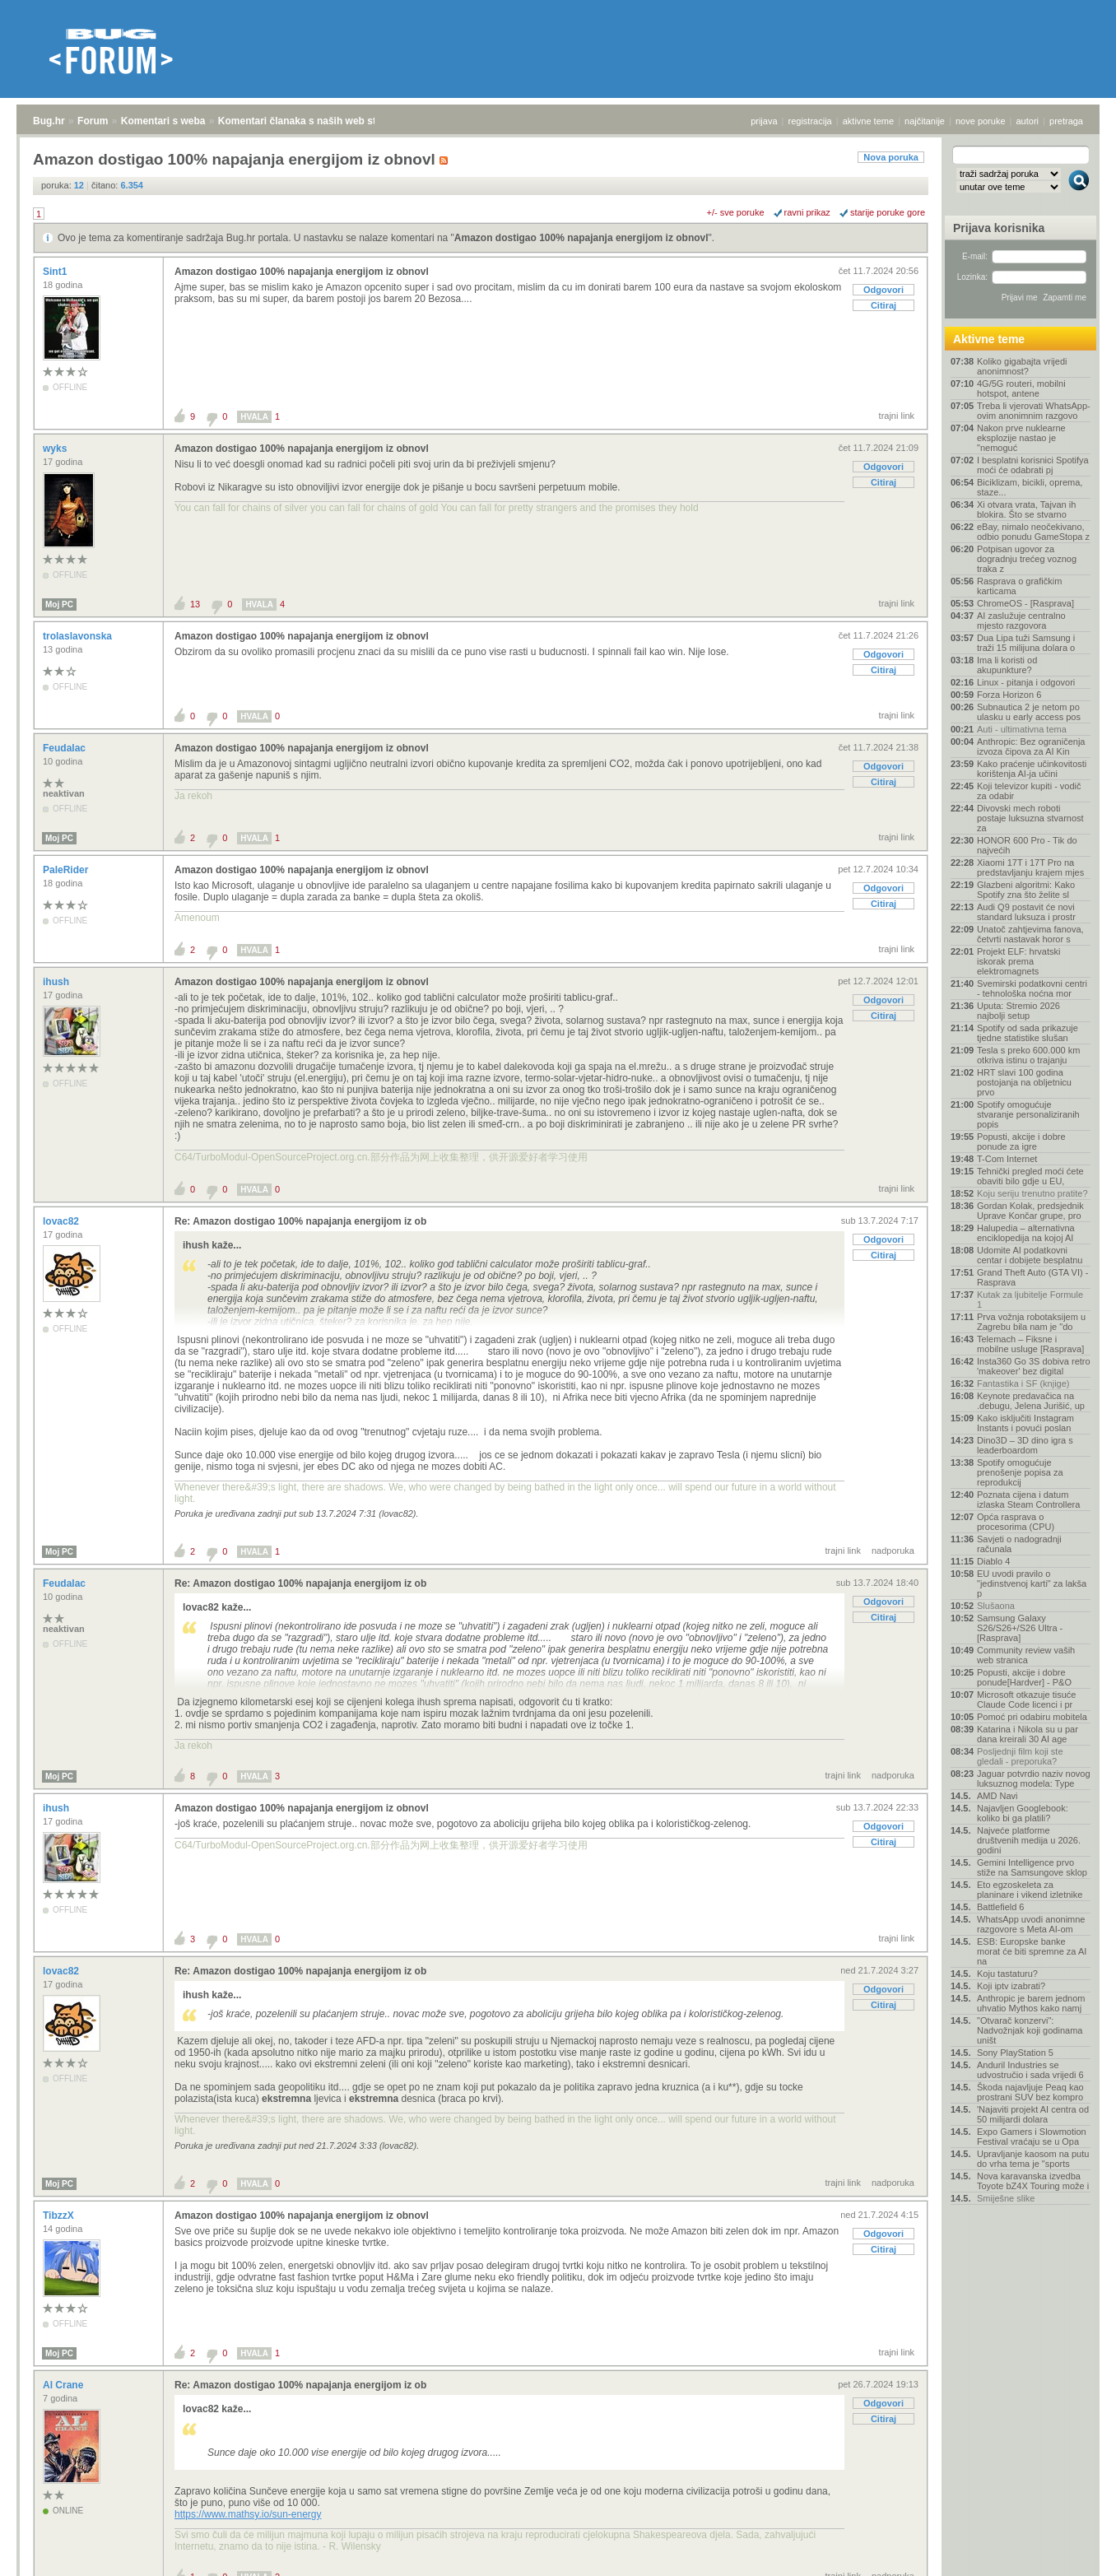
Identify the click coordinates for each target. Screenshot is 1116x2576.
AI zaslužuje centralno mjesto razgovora (1021, 620)
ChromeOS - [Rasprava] (1025, 603)
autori (1027, 121)
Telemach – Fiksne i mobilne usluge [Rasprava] (1030, 1344)
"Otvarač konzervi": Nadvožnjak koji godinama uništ (1029, 2030)
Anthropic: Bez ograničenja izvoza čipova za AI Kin (1031, 746)
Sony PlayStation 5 (1015, 2053)
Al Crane (64, 2385)
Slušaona (996, 1606)
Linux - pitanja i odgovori (1026, 682)
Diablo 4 (993, 1561)
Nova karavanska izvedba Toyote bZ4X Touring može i (1033, 2181)
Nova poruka (890, 157)
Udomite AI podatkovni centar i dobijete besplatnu (1029, 1255)
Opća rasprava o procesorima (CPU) (1015, 1522)
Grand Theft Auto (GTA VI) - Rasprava (1032, 1277)
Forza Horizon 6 (1009, 695)
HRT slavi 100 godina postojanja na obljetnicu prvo (1024, 1082)
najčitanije (924, 121)
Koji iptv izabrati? (1011, 1986)
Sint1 (56, 271)
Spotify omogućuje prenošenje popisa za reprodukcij (1020, 1472)
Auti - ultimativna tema (1022, 729)
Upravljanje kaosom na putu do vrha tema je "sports (1033, 2159)
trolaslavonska (78, 636)
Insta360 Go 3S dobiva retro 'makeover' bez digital (1033, 1366)
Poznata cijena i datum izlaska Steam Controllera (1028, 1499)
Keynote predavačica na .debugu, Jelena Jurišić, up (1031, 1401)
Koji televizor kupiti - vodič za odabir (1029, 791)
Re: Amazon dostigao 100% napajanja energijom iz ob (300, 1221)
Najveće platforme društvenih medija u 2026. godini (1029, 1840)
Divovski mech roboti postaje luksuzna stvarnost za (1030, 818)
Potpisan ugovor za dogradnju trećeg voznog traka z (1026, 559)
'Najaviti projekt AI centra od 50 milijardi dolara (1033, 2114)
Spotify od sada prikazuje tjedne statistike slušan (1027, 1033)
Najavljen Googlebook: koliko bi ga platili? (1022, 1813)
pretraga (1066, 121)
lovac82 (62, 1221)
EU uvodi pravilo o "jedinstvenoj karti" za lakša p (1031, 1583)
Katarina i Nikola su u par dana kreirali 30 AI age (1027, 1734)
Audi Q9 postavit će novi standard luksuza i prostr (1026, 912)
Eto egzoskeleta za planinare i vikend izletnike (1029, 1889)
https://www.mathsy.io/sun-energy (248, 2514)
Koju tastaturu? (1007, 1973)
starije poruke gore (887, 212)
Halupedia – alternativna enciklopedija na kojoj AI (1026, 1233)
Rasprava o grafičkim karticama (1019, 586)
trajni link (896, 416)
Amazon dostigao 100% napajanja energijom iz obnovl (581, 238)
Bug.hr (49, 121)
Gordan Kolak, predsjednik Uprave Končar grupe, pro (1030, 1211)
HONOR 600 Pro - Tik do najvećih (1027, 845)
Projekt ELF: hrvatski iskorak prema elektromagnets (1018, 961)
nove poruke (981, 121)
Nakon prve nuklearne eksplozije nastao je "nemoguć (1021, 438)
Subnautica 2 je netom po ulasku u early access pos (1029, 712)
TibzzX (60, 2215)
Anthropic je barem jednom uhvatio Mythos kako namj (1031, 2003)
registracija (810, 121)
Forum (92, 121)
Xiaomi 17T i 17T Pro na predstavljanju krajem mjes (1030, 867)
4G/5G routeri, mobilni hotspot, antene (1021, 388)
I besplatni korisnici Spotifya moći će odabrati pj (1033, 465)
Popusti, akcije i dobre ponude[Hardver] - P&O (1024, 1677)
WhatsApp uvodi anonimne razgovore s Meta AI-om (1031, 1924)
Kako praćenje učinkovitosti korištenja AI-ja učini (1031, 769)
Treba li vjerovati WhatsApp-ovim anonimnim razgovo (1033, 411)
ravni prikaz (807, 212)
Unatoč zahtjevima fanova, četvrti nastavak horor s (1030, 934)
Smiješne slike (1006, 2198)
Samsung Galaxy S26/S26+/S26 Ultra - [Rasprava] (1020, 1628)
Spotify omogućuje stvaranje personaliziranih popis (1028, 1114)
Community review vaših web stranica (1026, 1655)
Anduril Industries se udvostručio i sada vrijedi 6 (1030, 2070)
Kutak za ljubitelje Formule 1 (1030, 1299)
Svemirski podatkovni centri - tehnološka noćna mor (1032, 988)
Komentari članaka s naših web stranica (311, 121)
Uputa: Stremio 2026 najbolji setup (1018, 1011)
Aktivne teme (989, 339)
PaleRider (67, 870)
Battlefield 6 (1000, 1907)
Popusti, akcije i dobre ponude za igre (1021, 1141)
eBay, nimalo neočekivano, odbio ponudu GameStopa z (1033, 532)
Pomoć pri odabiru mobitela (1032, 1717)
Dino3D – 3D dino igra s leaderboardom (1025, 1445)
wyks (56, 448)
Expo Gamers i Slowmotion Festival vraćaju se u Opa (1031, 2136)
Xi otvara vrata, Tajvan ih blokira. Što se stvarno (1026, 509)
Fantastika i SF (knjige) (1023, 1383)
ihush (57, 982)
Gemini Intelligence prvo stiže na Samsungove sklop (1032, 1867)
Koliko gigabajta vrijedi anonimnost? (1022, 366)
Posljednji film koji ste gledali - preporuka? (1020, 1756)
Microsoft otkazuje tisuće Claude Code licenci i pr (1026, 1699)
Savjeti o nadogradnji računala (1019, 1544)
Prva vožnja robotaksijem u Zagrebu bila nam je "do (1031, 1322)
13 (195, 604)
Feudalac (65, 748)
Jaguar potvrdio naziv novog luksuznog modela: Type (1033, 1778)
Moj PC (59, 604)
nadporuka (893, 1550)
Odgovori (883, 290)
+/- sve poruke (736, 212)
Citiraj (883, 305)
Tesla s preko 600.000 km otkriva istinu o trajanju (1028, 1055)
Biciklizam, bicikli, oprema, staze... (1029, 487)
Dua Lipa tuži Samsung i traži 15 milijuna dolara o (1026, 643)
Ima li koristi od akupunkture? (1007, 665)
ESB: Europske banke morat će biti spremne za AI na (1031, 1951)
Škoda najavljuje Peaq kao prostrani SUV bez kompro (1030, 2092)
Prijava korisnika (998, 228)
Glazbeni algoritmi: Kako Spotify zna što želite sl (1026, 890)
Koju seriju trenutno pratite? (1032, 1193)
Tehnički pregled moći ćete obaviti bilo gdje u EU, (1030, 1176)
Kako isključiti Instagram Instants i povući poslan (1025, 1423)
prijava (764, 121)
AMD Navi (997, 1796)
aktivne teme (868, 121)
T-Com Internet (1007, 1159)
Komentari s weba (163, 121)
